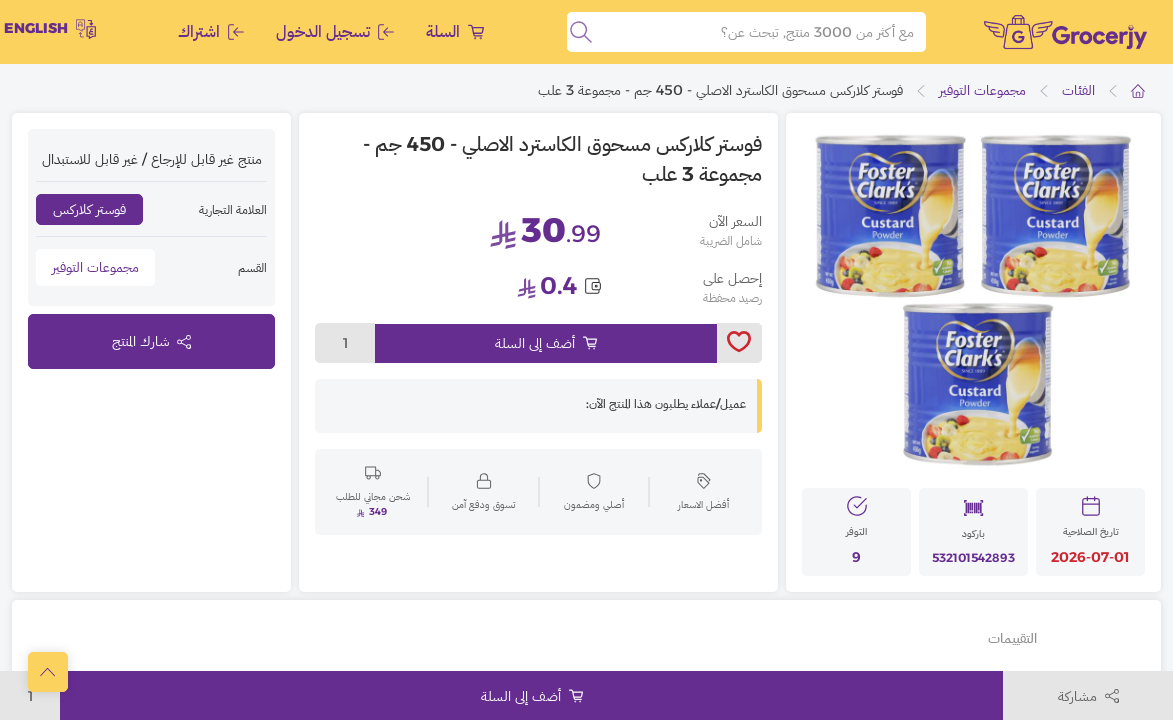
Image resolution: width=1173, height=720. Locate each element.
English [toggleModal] (50, 29)
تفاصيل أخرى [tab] (1097, 638)
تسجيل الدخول (335, 31)
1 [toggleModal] (345, 343)
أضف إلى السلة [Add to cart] (546, 343)
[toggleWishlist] (739, 343)
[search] (581, 32)
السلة (455, 31)
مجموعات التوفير (982, 90)
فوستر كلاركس (89, 209)
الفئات (1078, 90)
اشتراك (211, 31)
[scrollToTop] (48, 672)
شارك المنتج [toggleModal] (151, 341)
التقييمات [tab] (1012, 638)
